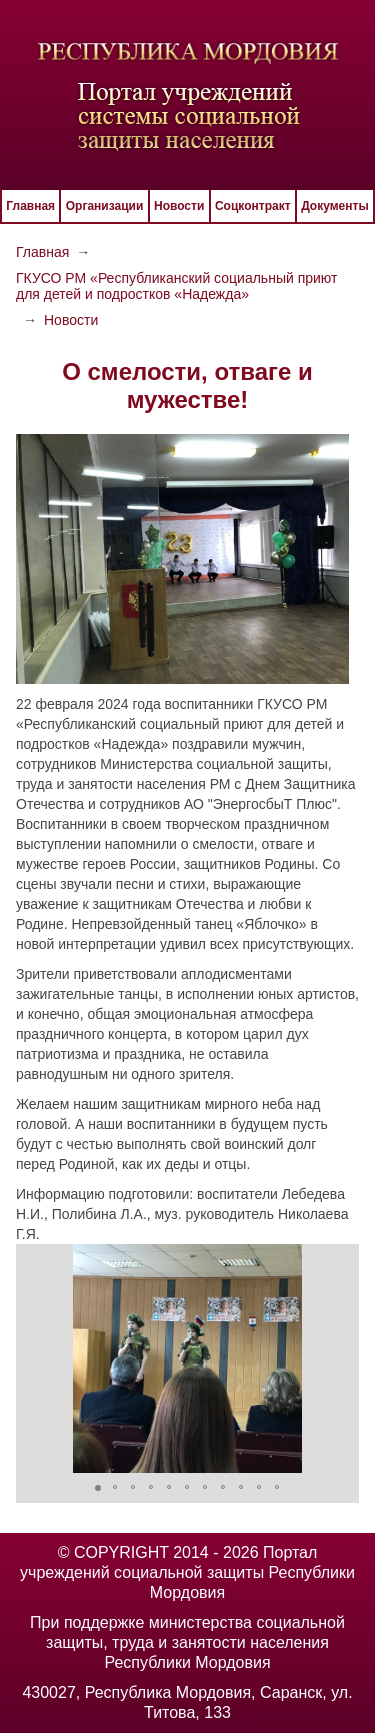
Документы (334, 206)
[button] (34, 1358)
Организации (105, 206)
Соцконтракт (253, 206)
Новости (179, 206)
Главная (30, 206)
